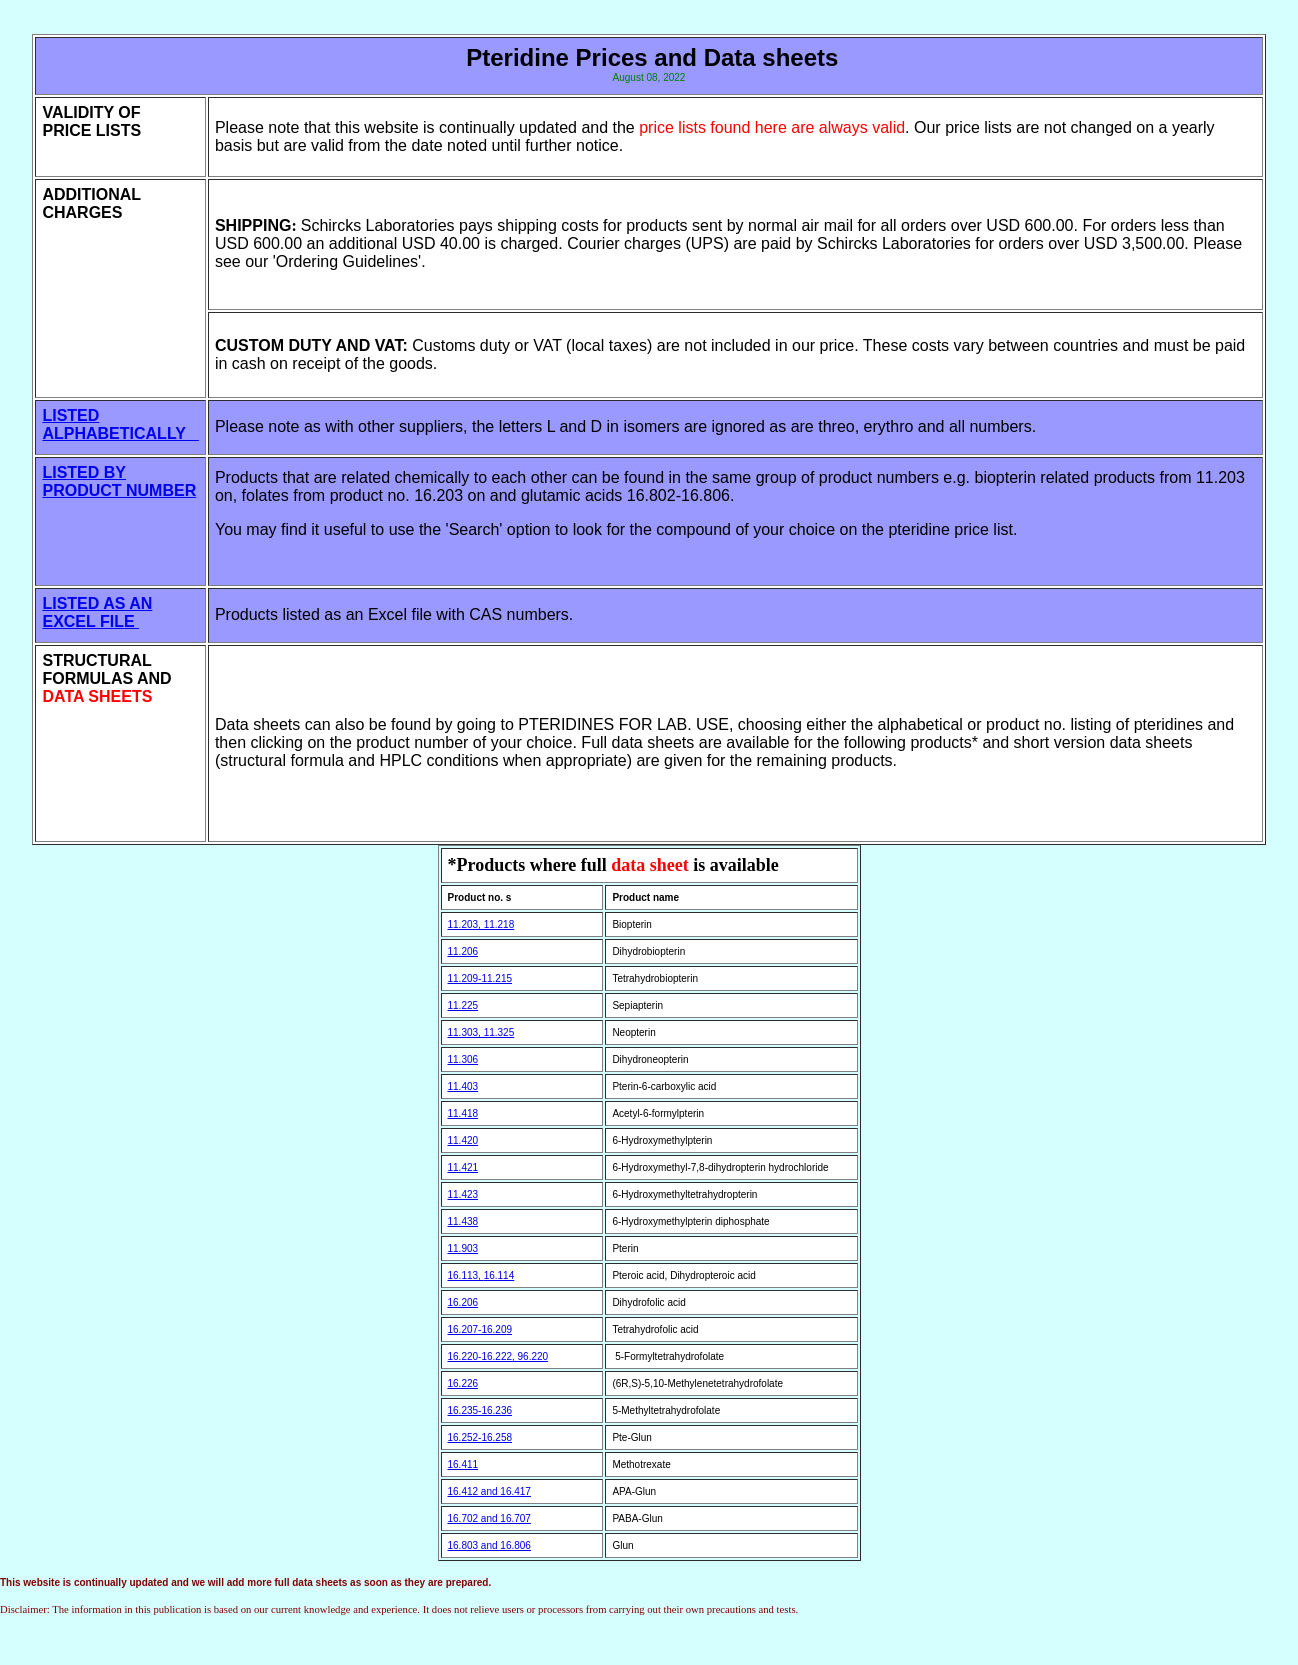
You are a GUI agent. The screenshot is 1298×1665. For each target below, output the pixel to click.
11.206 (463, 951)
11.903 (463, 1248)
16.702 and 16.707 (489, 1518)
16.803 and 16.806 (489, 1545)
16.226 (463, 1383)
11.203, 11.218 (481, 924)
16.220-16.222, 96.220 (498, 1356)
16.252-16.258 (480, 1437)
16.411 (463, 1464)
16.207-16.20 (477, 1329)
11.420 (463, 1140)
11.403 (463, 1086)
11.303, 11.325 (481, 1032)
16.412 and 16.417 (489, 1491)
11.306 (463, 1059)
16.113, (466, 1275)
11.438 (463, 1221)
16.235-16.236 (480, 1410)
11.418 (463, 1113)
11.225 (463, 1005)
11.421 (463, 1167)
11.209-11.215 (480, 978)
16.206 (463, 1302)
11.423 (463, 1194)
